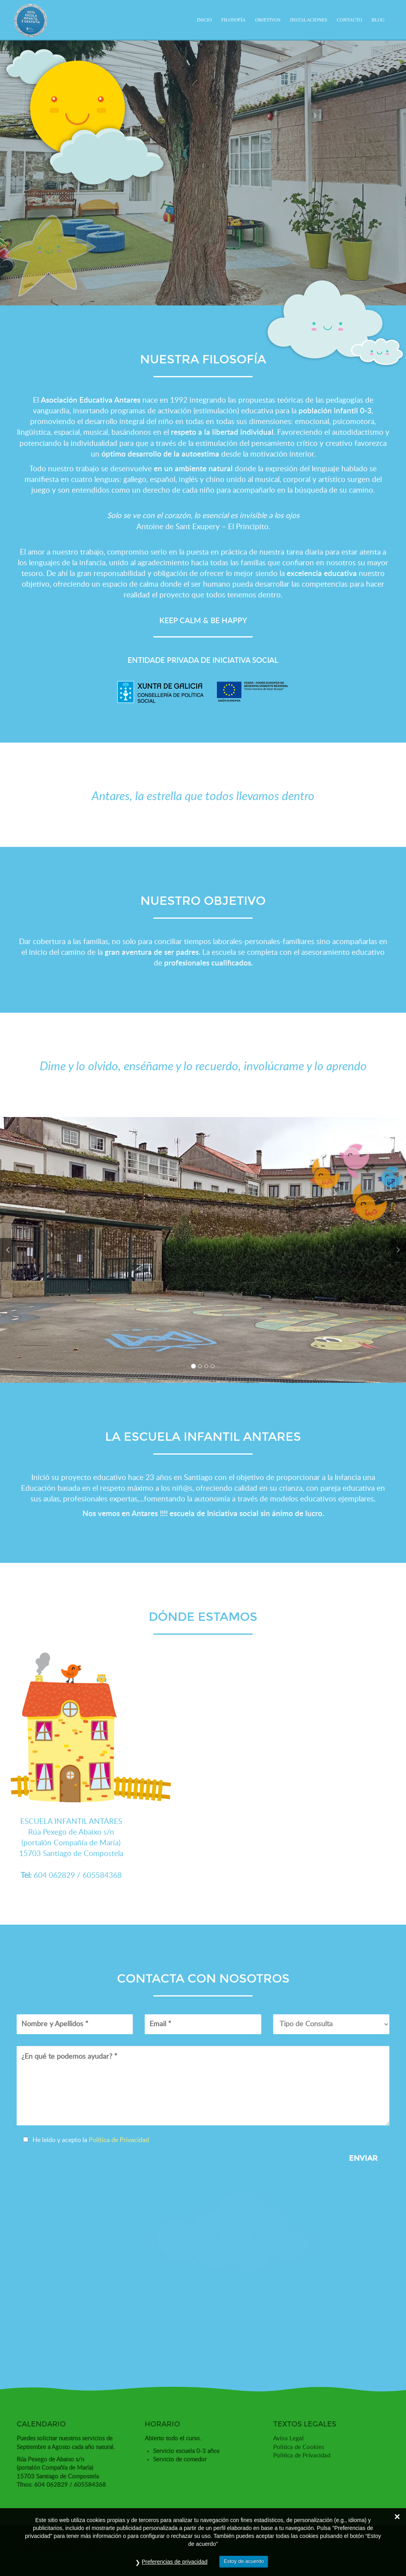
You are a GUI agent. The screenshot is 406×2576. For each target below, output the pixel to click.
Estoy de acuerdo (244, 2561)
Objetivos (267, 20)
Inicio (204, 20)
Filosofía (233, 20)
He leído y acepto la (87, 2140)
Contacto (349, 20)
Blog (378, 20)
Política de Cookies (298, 2447)
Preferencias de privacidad (175, 2562)
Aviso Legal (288, 2439)
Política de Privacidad (119, 2140)
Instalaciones (308, 20)
